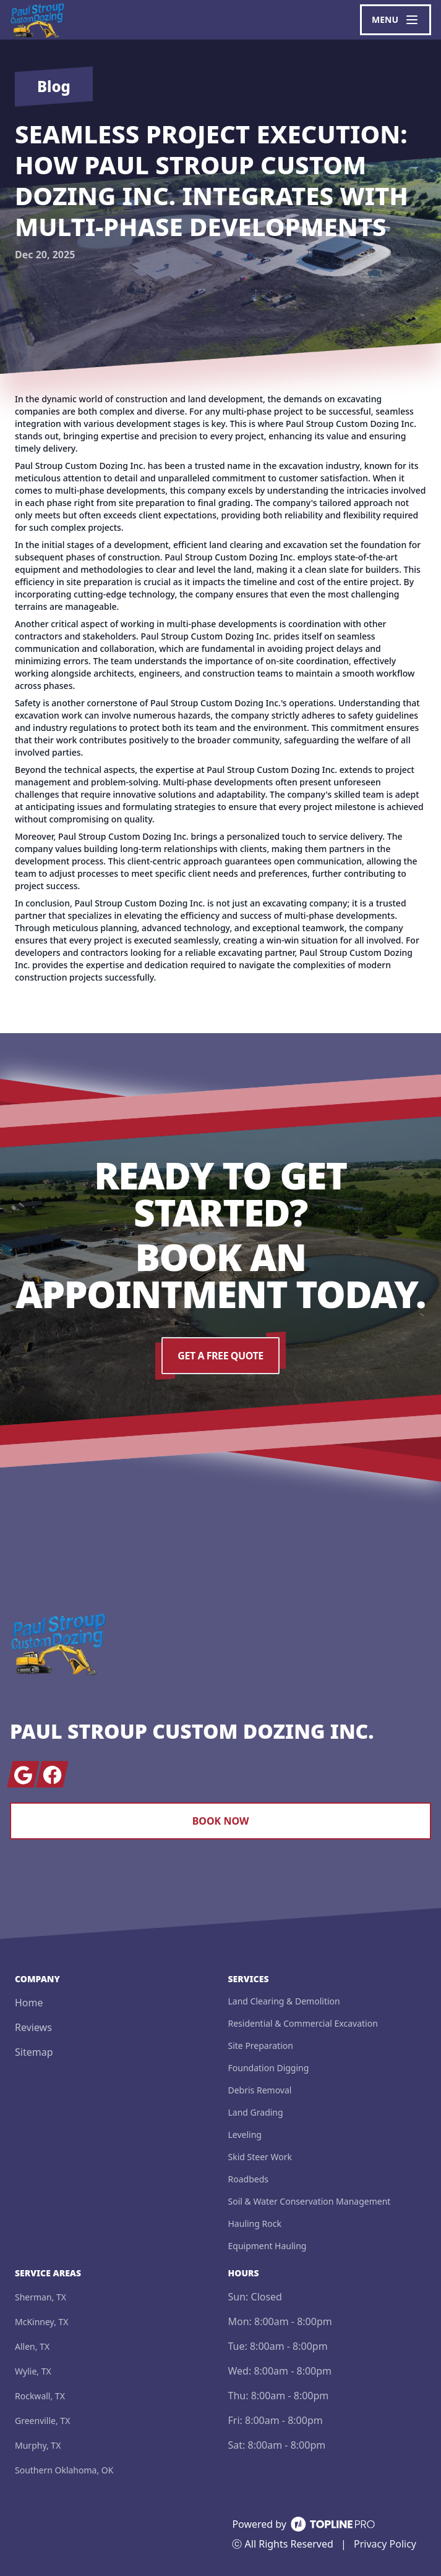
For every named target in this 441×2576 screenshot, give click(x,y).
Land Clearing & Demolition (284, 2001)
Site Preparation (260, 2045)
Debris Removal (260, 2090)
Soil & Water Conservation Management (309, 2201)
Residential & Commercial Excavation (303, 2023)
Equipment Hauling (267, 2246)
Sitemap (34, 2052)
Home (29, 2002)
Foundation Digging (268, 2068)
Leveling (245, 2134)
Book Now (220, 1821)
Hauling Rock (254, 2223)
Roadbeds (248, 2179)
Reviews (33, 2027)
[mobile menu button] (395, 19)
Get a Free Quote (220, 1355)
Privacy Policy (385, 2544)
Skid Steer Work (260, 2157)
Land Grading (255, 2112)
